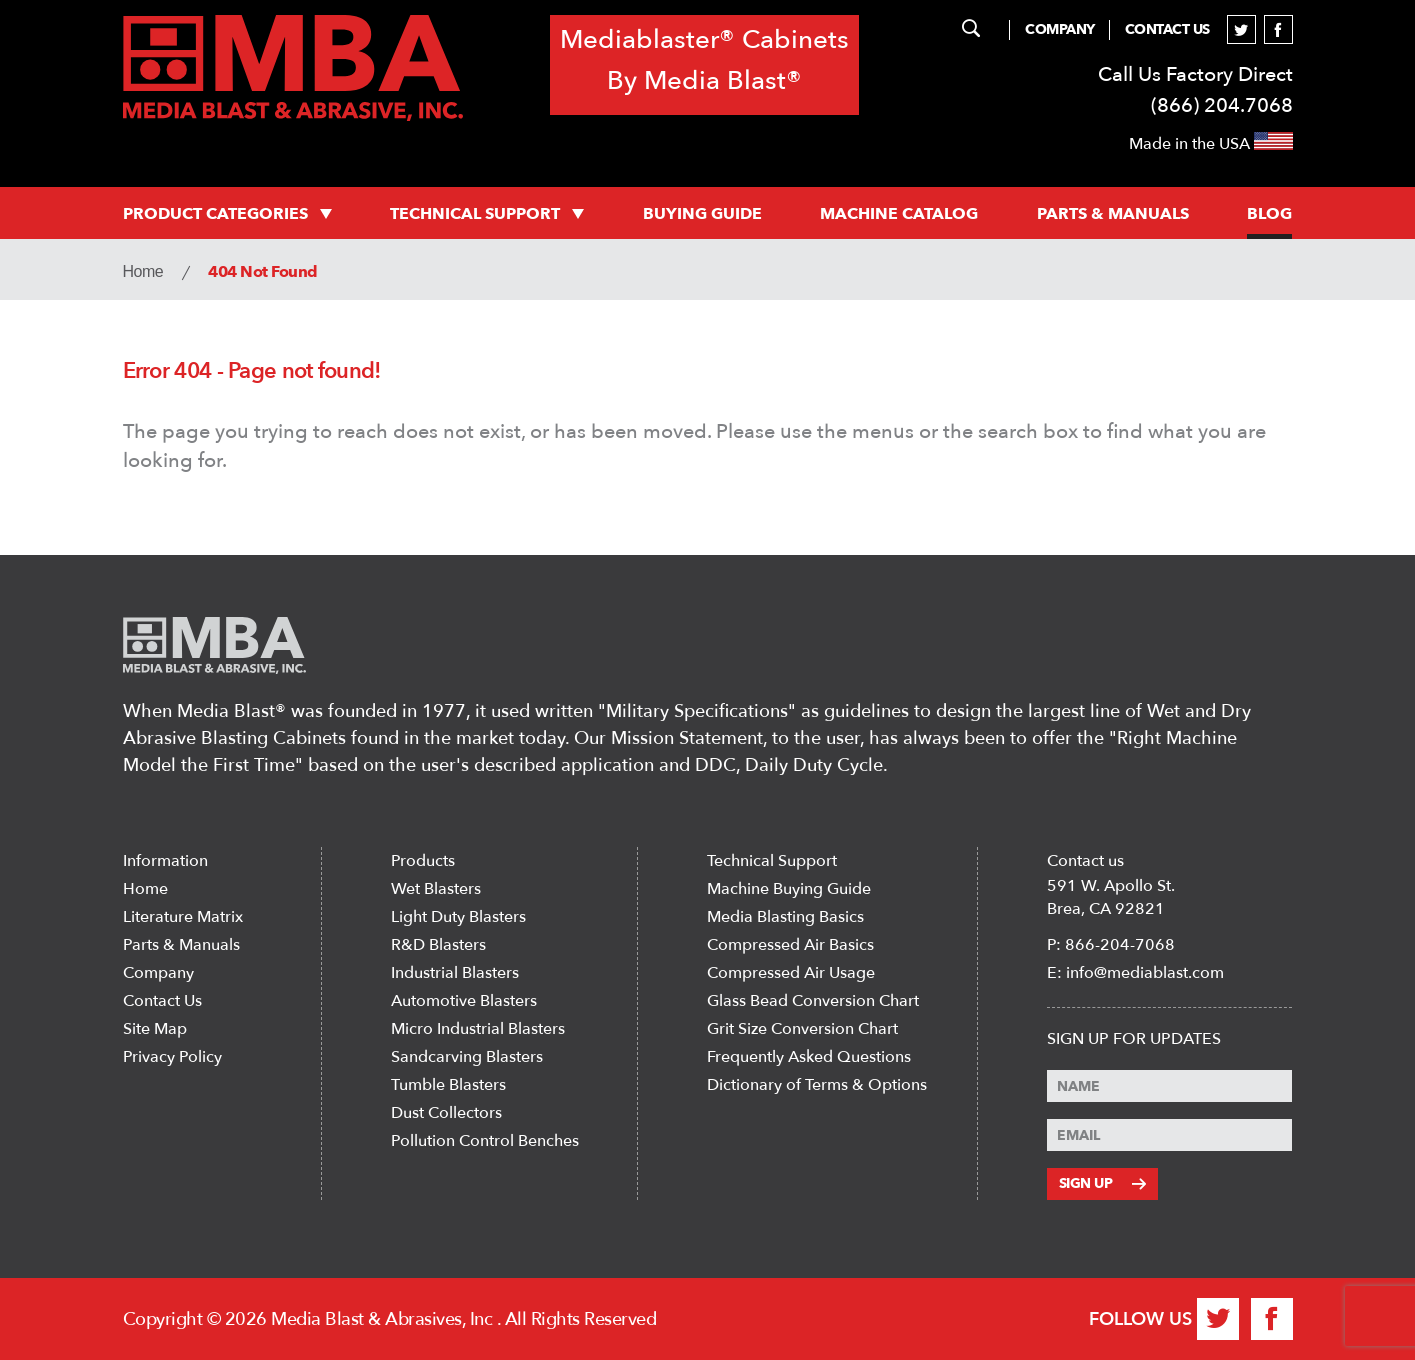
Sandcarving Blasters (467, 1057)
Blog (1269, 214)
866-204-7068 (1120, 945)
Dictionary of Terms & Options (817, 1085)
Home (143, 271)
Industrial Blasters (455, 973)
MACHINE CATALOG (899, 214)
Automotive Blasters (464, 1001)
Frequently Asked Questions (809, 1057)
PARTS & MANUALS (1113, 214)
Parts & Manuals (181, 945)
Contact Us (1167, 29)
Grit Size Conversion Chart (802, 1029)
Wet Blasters (436, 889)
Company (1060, 29)
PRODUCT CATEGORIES (227, 214)
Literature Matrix (183, 917)
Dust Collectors (446, 1113)
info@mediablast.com (1145, 973)
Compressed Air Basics (790, 945)
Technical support (487, 214)
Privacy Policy (172, 1057)
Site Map (155, 1029)
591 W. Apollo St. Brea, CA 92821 (1111, 897)
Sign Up (1102, 1183)
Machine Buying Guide (789, 889)
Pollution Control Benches (485, 1141)
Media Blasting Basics (785, 917)
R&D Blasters (438, 945)
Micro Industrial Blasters (478, 1029)
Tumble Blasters (448, 1085)
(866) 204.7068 (1222, 105)
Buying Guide (702, 214)
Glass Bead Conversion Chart (813, 1001)
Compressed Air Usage (791, 973)
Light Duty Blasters (458, 917)
